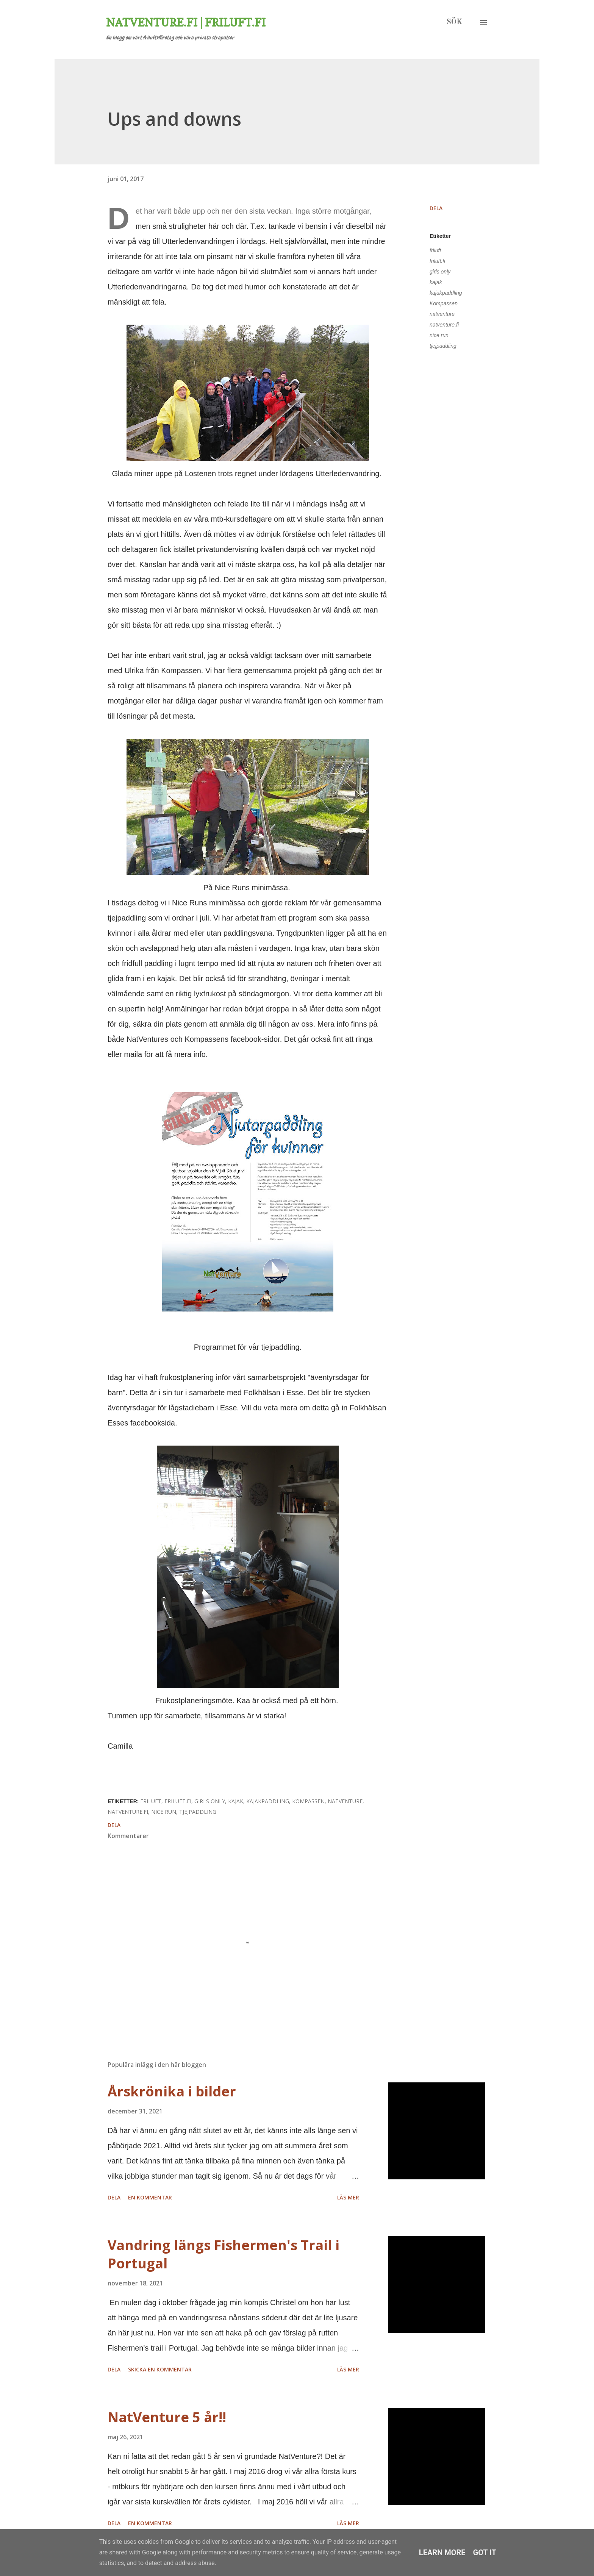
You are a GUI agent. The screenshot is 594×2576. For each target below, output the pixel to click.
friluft (435, 250)
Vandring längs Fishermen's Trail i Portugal (223, 2254)
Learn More (442, 2552)
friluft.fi (437, 261)
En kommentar (150, 2197)
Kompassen (444, 303)
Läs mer (348, 2197)
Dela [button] (436, 208)
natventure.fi (444, 325)
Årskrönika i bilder (172, 2091)
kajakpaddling (446, 293)
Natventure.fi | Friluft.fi (186, 22)
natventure (442, 314)
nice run (439, 335)
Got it (485, 2552)
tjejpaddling (443, 346)
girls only (440, 272)
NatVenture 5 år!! (167, 2417)
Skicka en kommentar (160, 2369)
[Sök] (454, 22)
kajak (436, 282)
